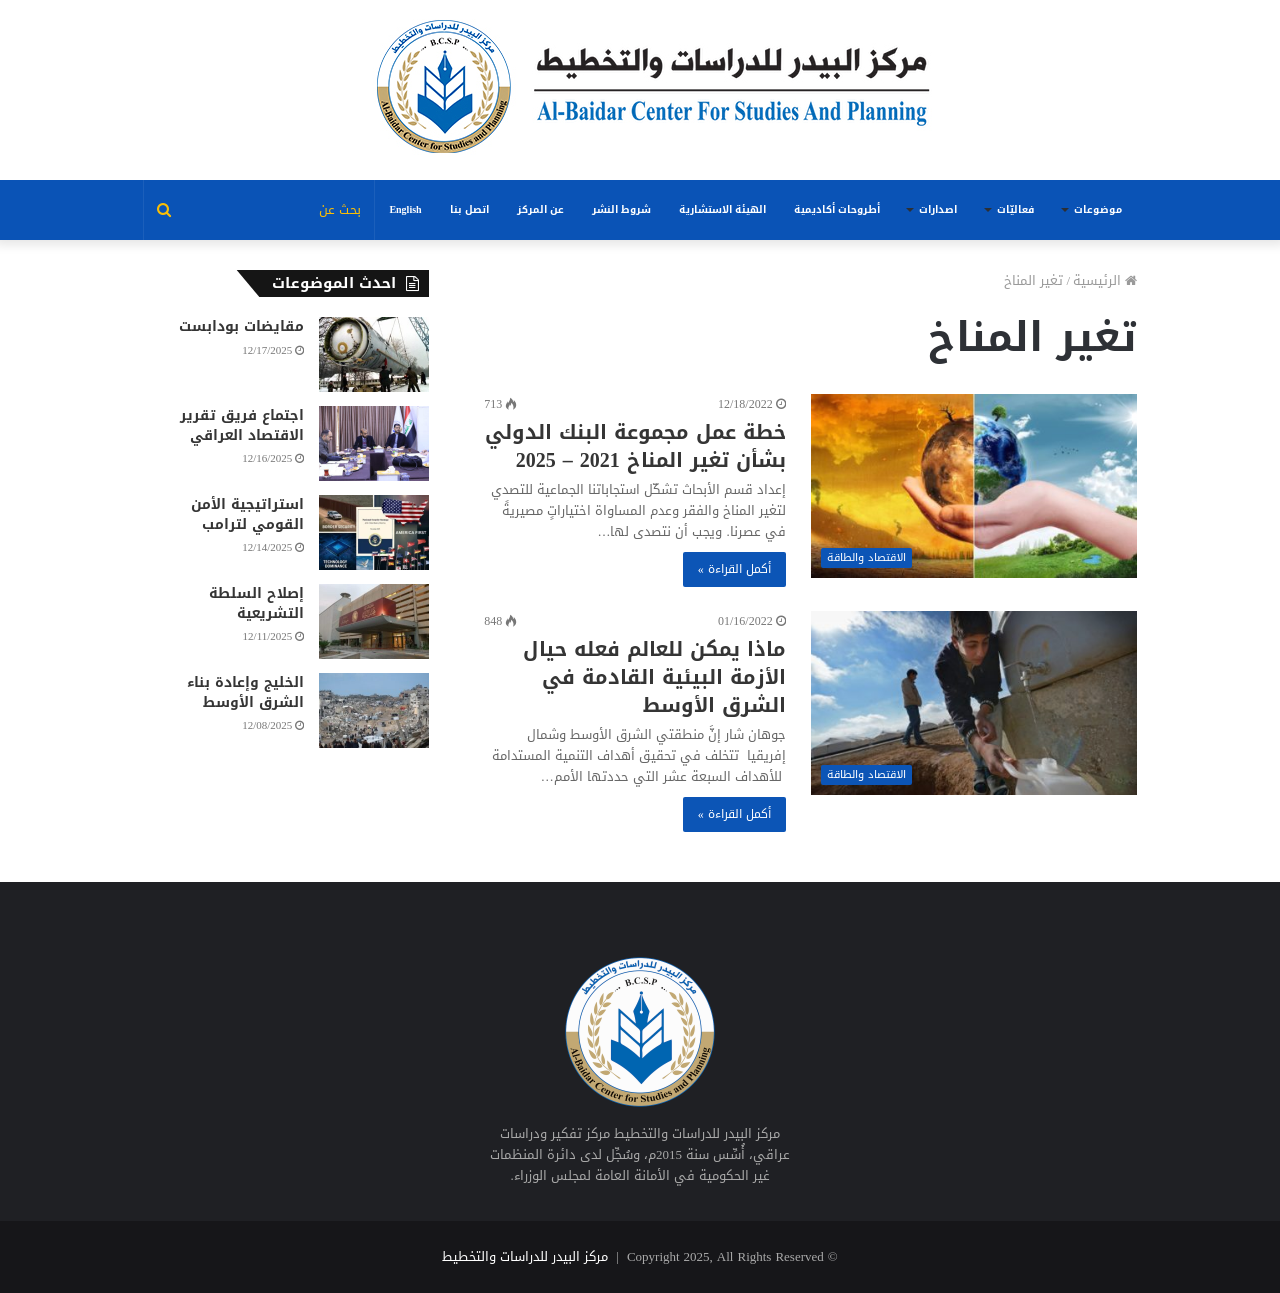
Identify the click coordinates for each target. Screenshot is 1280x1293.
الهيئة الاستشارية (722, 209)
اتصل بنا (469, 209)
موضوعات (1098, 209)
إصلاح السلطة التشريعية (256, 603)
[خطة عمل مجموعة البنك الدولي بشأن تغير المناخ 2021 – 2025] (974, 486)
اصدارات (938, 209)
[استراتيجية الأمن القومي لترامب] (374, 532)
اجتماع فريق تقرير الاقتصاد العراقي (242, 425)
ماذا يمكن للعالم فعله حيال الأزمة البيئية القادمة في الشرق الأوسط (654, 677)
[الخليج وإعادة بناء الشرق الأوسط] (374, 710)
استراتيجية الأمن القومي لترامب (247, 514)
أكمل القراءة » (734, 569)
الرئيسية (1105, 280)
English (405, 209)
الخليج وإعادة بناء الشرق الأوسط (245, 692)
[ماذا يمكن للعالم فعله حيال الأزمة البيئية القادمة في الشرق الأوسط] (974, 703)
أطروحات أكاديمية (837, 209)
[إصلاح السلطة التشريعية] (374, 621)
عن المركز (540, 209)
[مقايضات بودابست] (374, 354)
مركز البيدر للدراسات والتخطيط (525, 1256)
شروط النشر (621, 209)
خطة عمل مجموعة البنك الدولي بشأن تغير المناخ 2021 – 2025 (635, 446)
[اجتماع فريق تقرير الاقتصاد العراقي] (374, 443)
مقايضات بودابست (241, 326)
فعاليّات (1015, 209)
